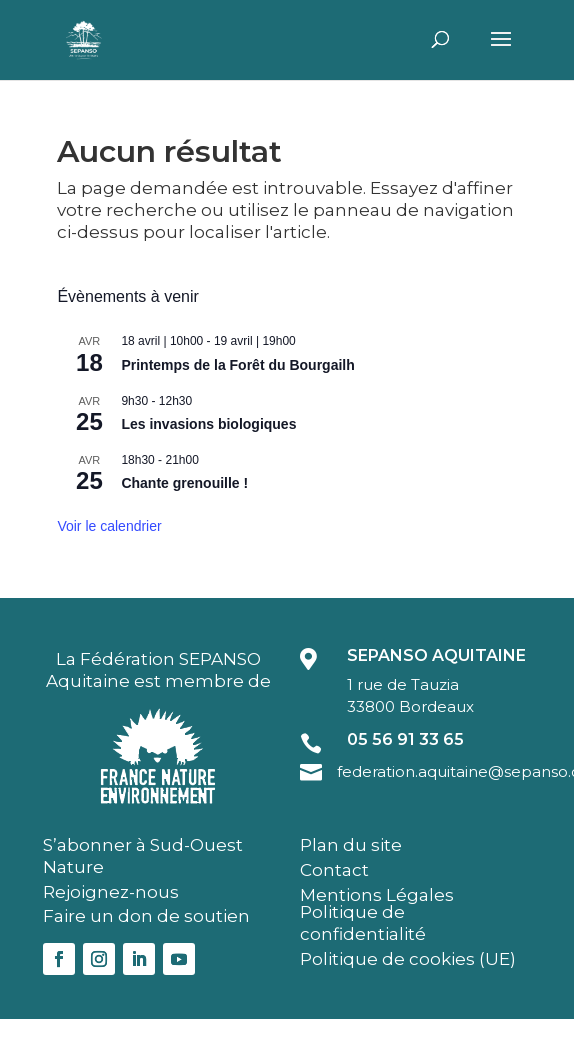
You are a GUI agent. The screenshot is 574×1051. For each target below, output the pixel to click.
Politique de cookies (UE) (408, 959)
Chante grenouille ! (184, 483)
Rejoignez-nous (111, 892)
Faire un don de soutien (146, 916)
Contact (334, 870)
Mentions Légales (377, 895)
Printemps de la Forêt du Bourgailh (237, 365)
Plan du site (351, 845)
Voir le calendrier (109, 526)
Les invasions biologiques (208, 424)
